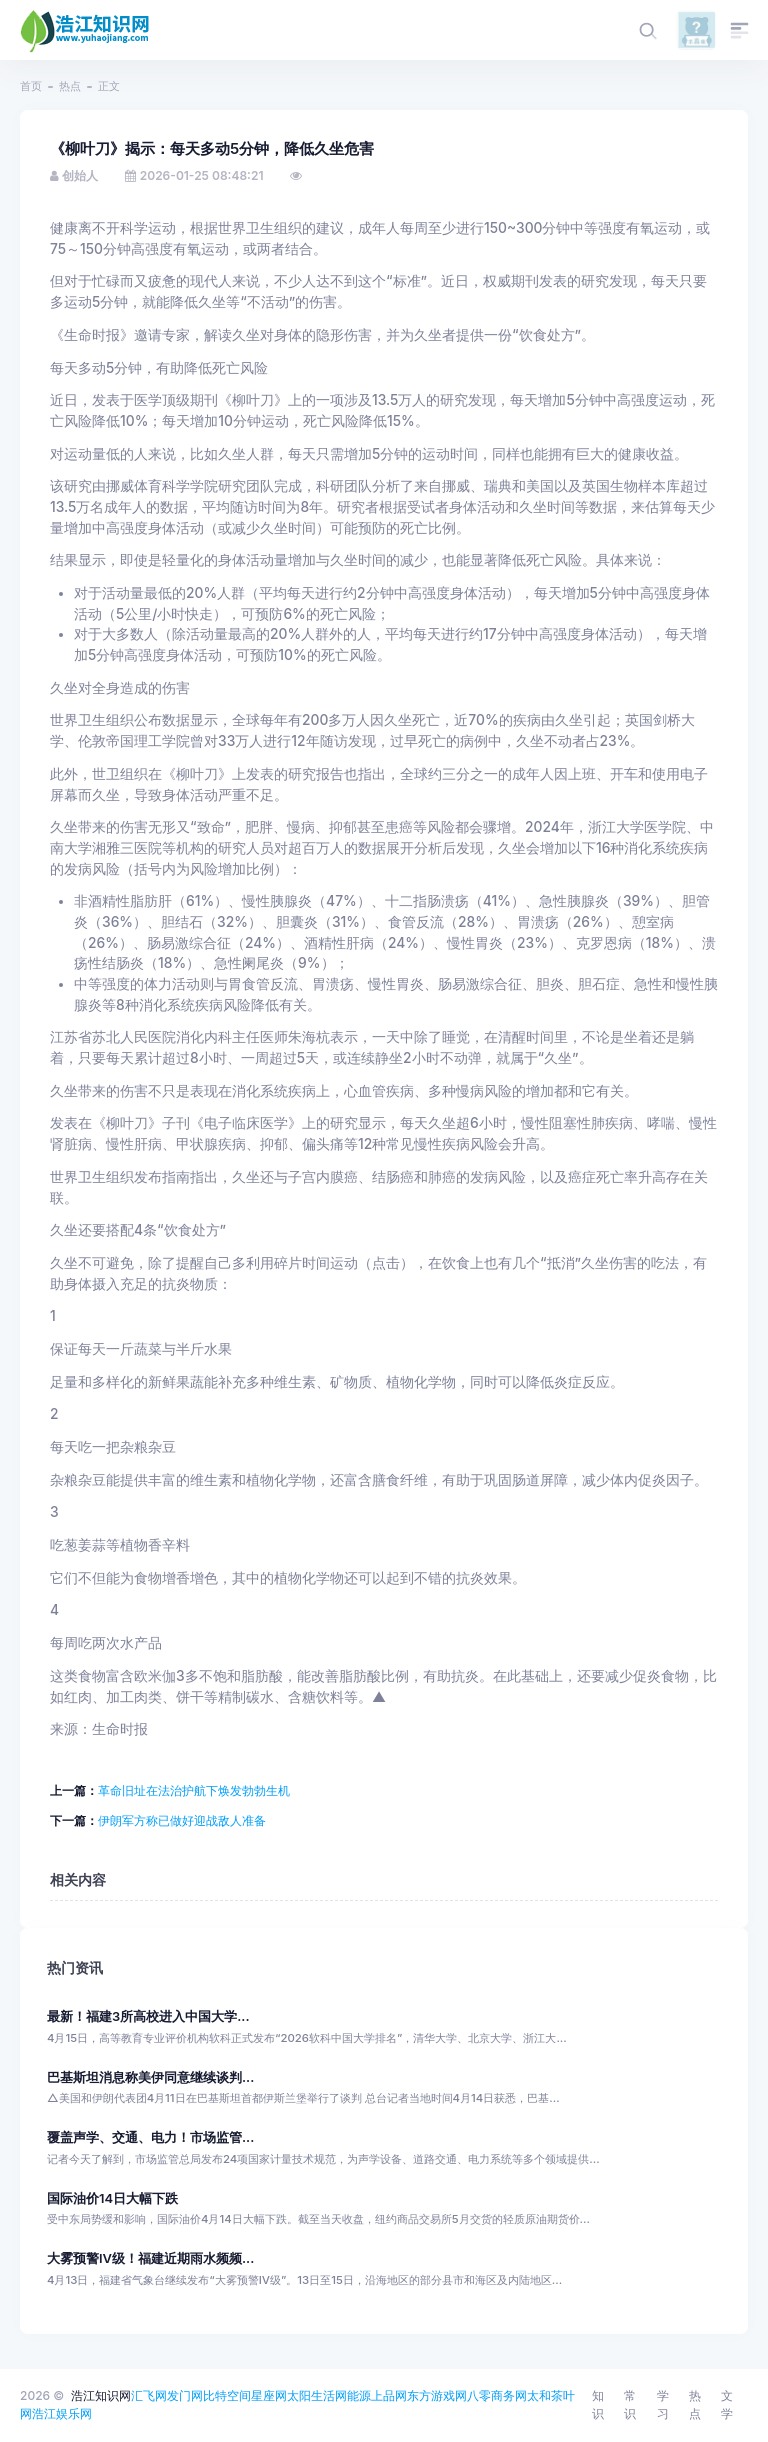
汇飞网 (149, 2395)
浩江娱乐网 (62, 2413)
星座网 (269, 2395)
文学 (727, 2404)
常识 (630, 2404)
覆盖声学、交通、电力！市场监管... (150, 2137)
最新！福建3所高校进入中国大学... (148, 2016)
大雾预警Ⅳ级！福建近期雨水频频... (150, 2258)
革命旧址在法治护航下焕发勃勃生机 (194, 1790)
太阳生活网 (317, 2395)
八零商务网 (497, 2395)
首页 (31, 86)
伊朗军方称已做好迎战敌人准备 (182, 1820)
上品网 (389, 2395)
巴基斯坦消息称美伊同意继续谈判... (150, 2077)
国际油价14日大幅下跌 (112, 2198)
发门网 (185, 2395)
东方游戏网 (437, 2395)
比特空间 (227, 2395)
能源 (359, 2395)
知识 (598, 2404)
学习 (663, 2404)
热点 (70, 86)
